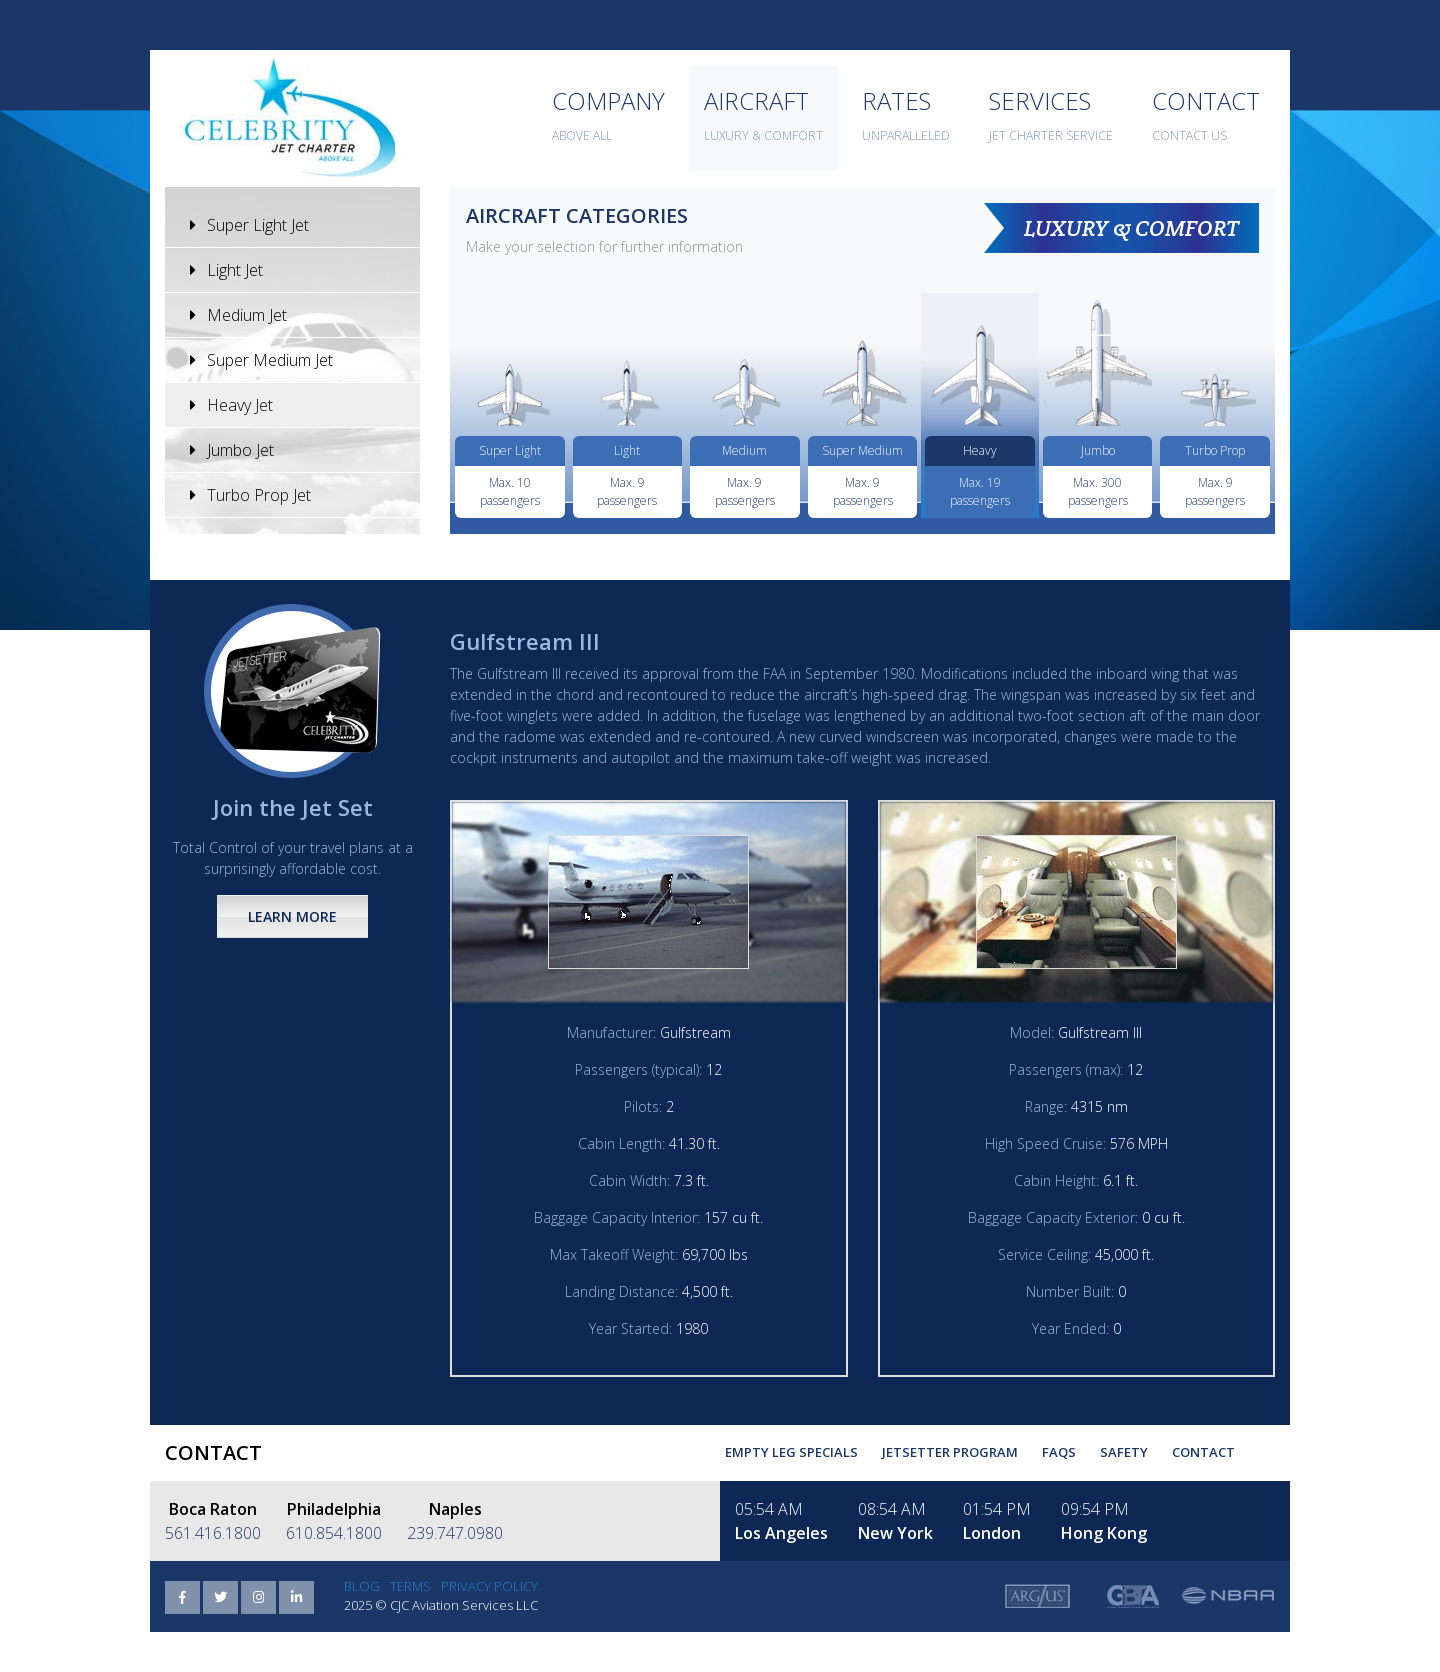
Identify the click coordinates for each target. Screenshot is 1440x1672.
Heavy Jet (231, 405)
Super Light (510, 450)
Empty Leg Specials (791, 1452)
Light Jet (226, 270)
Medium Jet (238, 315)
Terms (410, 1586)
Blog (362, 1586)
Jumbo (1098, 450)
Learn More (292, 916)
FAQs (1059, 1452)
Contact (1203, 1452)
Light (627, 450)
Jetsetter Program (950, 1452)
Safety (1124, 1452)
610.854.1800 (334, 1533)
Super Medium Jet (261, 360)
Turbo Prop (1215, 450)
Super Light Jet (249, 225)
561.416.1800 (213, 1533)
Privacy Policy (489, 1586)
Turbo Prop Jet (250, 495)
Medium (744, 450)
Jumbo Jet (232, 450)
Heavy (980, 450)
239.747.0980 (455, 1533)
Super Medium (862, 450)
